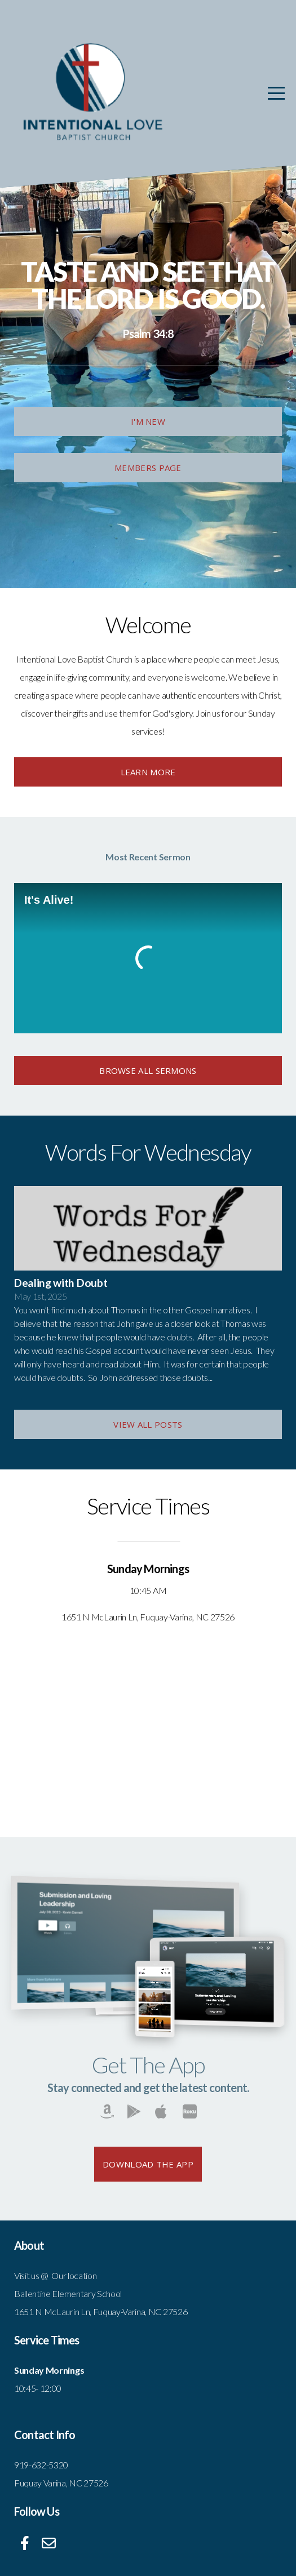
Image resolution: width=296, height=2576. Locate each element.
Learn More (148, 772)
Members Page (148, 467)
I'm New (148, 421)
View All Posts (147, 1424)
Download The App (148, 2164)
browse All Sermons (147, 1070)
